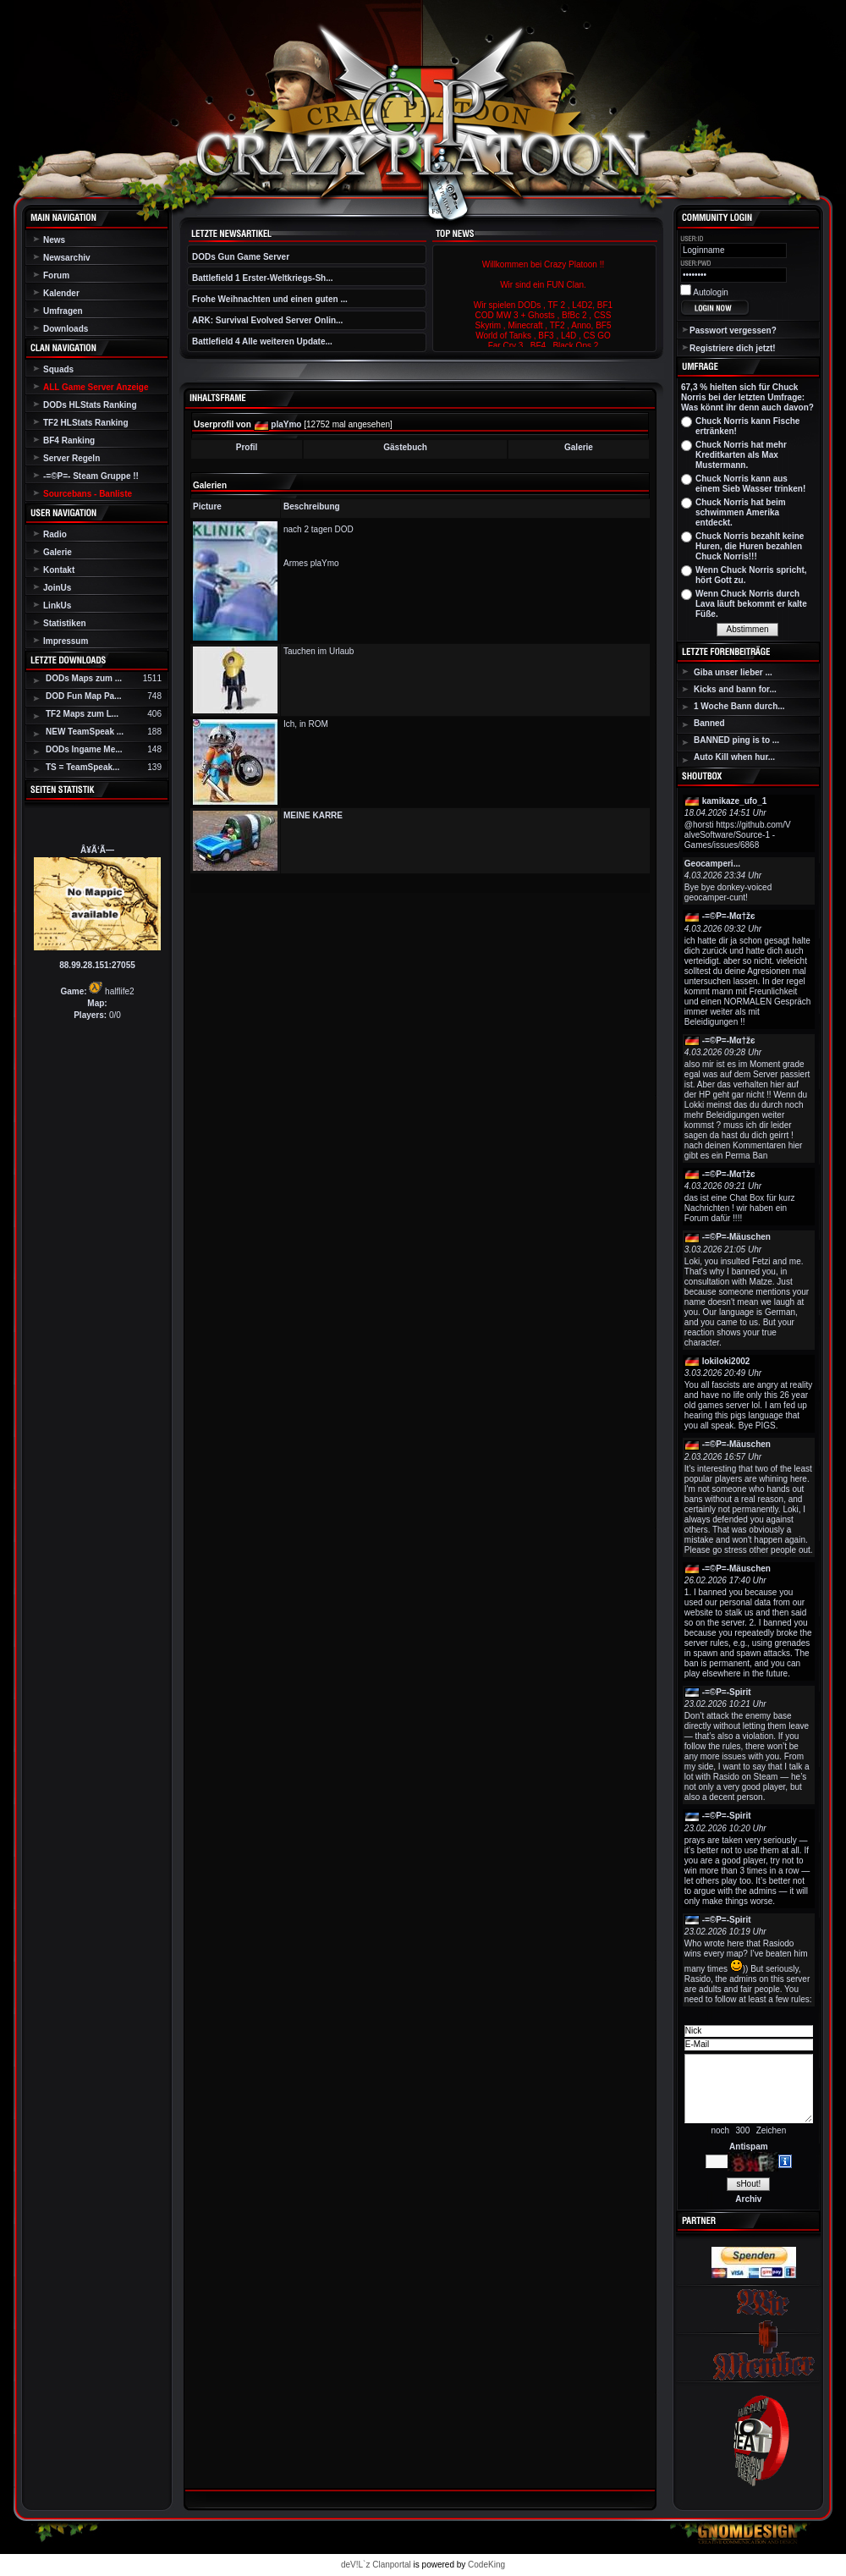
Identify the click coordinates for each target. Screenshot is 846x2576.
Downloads (65, 328)
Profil (247, 447)
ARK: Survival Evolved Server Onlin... (267, 320)
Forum (56, 275)
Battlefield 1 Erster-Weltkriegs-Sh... (262, 278)
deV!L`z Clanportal (376, 2564)
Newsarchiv (67, 257)
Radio (55, 534)
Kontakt (58, 570)
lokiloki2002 (726, 1361)
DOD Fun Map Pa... (83, 696)
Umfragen (63, 311)
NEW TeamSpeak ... (85, 731)
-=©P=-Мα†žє (728, 916)
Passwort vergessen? (733, 330)
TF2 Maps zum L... (82, 713)
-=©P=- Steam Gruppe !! (91, 476)
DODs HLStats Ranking (90, 405)
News (54, 240)
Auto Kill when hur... (734, 757)
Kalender (61, 293)
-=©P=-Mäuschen (736, 1236)
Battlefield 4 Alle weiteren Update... (262, 341)
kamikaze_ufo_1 (734, 801)
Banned (709, 723)
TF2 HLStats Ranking (86, 422)
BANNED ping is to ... (736, 740)
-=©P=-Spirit (726, 1692)
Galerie (57, 552)
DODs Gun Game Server (240, 256)
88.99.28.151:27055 (97, 965)
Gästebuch (405, 447)
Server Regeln (71, 458)
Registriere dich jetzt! (732, 348)
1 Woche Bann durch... (739, 706)
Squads (58, 369)
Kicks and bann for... (735, 689)
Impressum (65, 641)
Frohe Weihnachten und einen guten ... (270, 299)
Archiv (748, 2199)
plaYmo (286, 424)
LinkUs (57, 605)
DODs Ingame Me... (84, 749)
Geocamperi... (712, 863)
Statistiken (64, 623)
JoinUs (57, 587)
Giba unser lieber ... (733, 672)
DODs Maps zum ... (84, 678)
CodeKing (486, 2564)
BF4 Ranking (69, 440)
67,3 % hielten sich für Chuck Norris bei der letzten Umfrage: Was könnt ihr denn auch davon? (747, 397)
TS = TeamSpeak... (82, 767)
